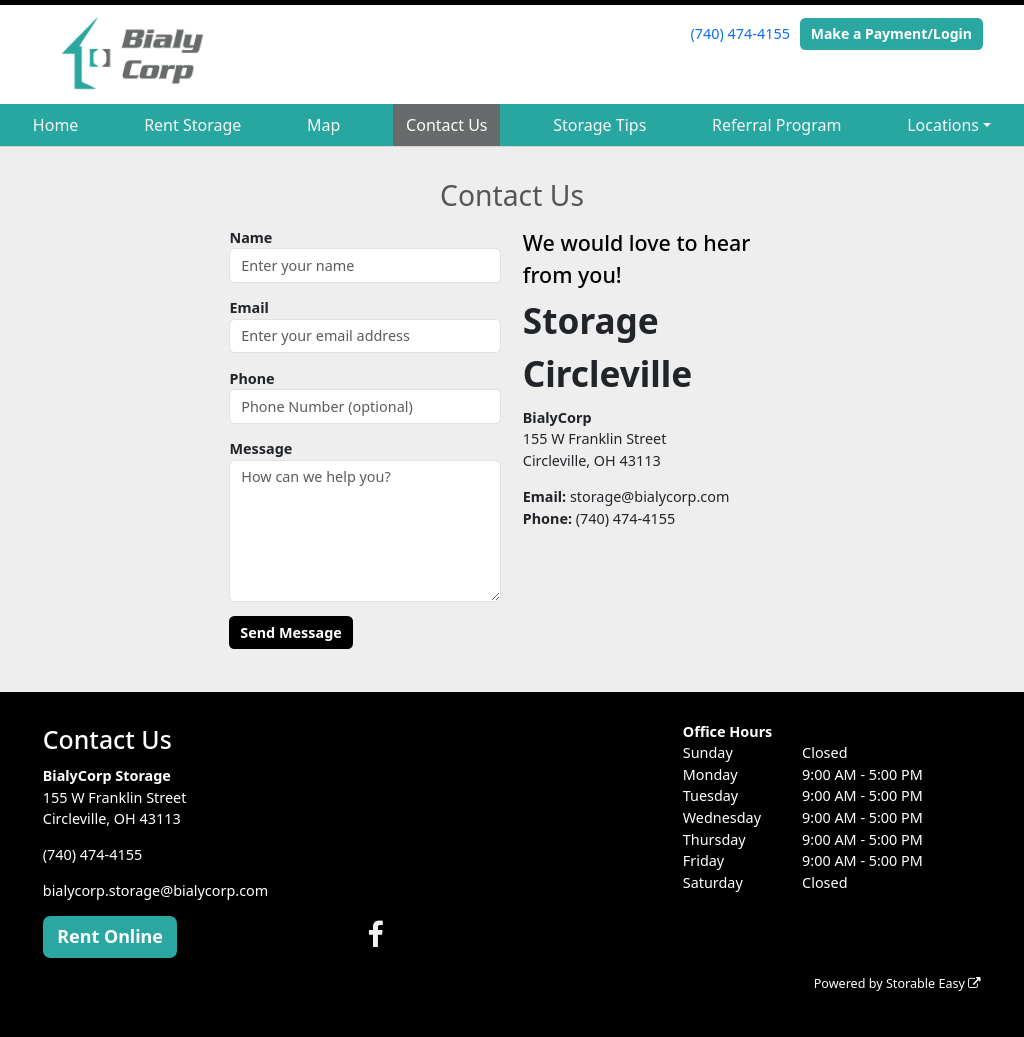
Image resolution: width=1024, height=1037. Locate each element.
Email (248, 307)
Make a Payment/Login (891, 33)
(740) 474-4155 (740, 33)
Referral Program (776, 125)
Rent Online (110, 936)
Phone (251, 378)
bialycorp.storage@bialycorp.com (155, 890)
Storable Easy (933, 983)
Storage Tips (599, 125)
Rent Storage (192, 125)
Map (323, 125)
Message (260, 448)
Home (56, 125)
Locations (943, 125)
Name (250, 237)
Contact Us (446, 125)
